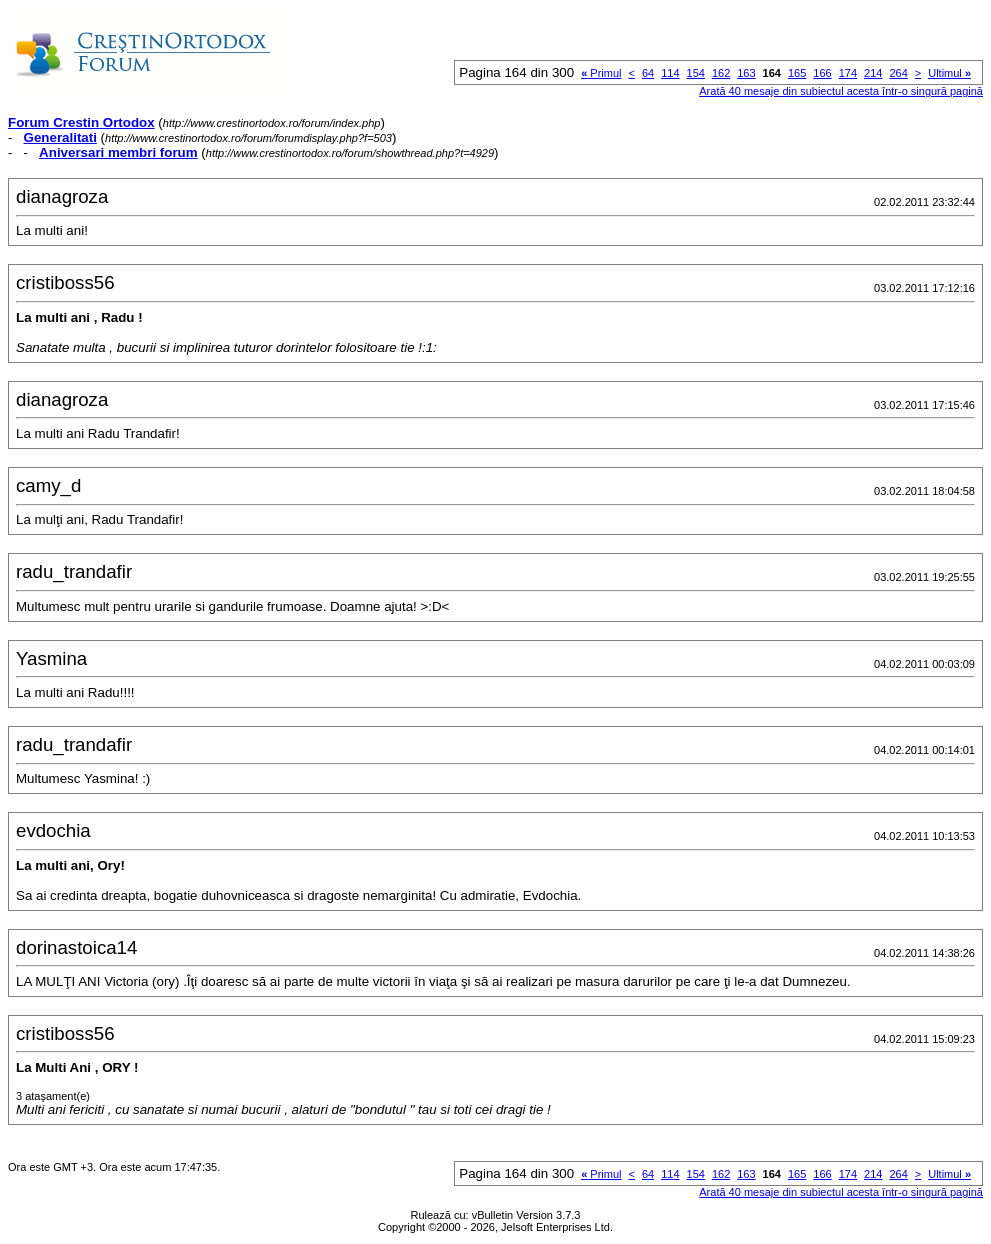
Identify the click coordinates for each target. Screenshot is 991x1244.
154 (696, 73)
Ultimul (949, 73)
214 (873, 73)
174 (848, 73)
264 (898, 73)
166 (822, 73)
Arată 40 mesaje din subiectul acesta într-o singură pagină (841, 91)
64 (648, 73)
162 (721, 73)
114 (670, 73)
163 (746, 73)
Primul (601, 73)
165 (797, 73)
